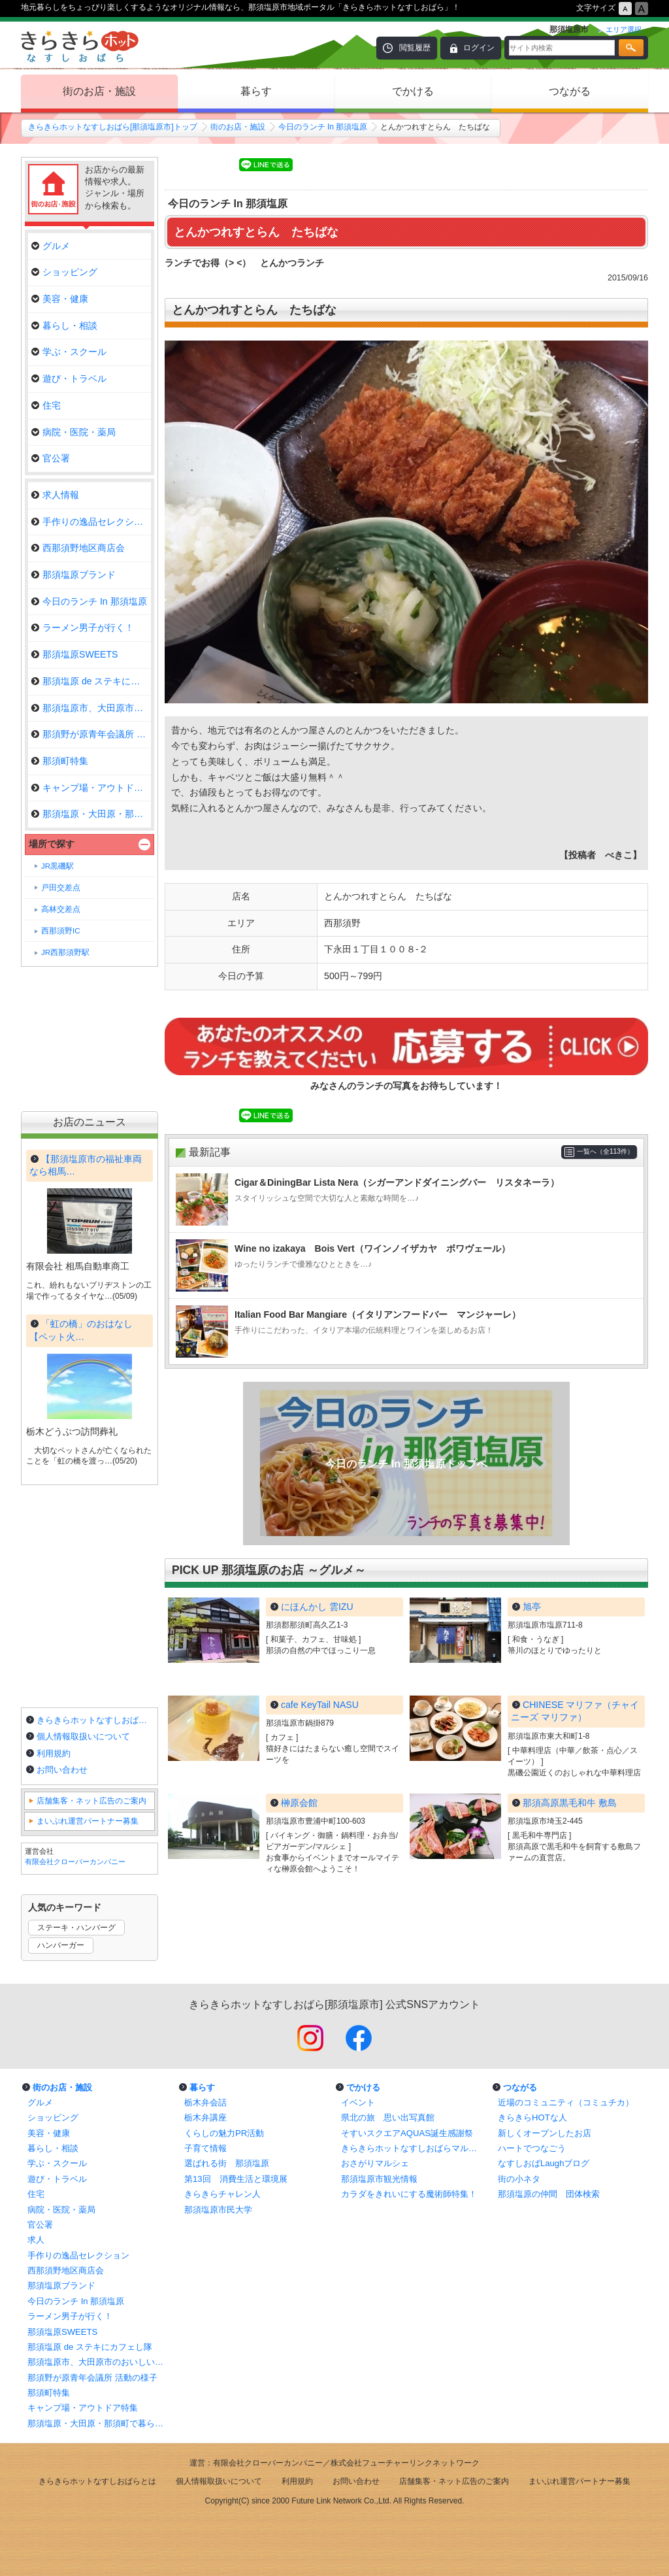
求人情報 (55, 495)
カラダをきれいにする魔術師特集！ (409, 2194)
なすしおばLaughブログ (543, 2163)
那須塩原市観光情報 (379, 2179)
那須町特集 (59, 761)
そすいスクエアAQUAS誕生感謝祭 (407, 2133)
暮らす (256, 91)
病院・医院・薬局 (73, 432)
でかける (413, 91)
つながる (570, 91)
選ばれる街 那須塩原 (226, 2163)
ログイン (479, 47)
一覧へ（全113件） (605, 1151)
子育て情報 (205, 2148)
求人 (35, 2240)
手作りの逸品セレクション (91, 521)
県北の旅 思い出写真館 (387, 2117)
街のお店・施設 (99, 91)
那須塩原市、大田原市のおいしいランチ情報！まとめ (99, 2362)
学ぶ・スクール (68, 351)
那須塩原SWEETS (74, 654)
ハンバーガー (60, 1945)
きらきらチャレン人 (222, 2194)
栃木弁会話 (205, 2102)
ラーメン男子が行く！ (82, 627)
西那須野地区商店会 (78, 548)
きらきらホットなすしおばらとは (95, 1720)
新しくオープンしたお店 (544, 2133)
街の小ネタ (519, 2179)
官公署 (50, 458)
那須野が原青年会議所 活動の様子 (92, 2378)
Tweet (182, 165)
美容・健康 (59, 298)
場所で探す (51, 844)
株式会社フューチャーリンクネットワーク (405, 2462)
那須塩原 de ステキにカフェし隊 (91, 681)
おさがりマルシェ (375, 2163)
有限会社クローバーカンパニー (75, 1861)
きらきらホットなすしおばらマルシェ (413, 2148)
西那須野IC (60, 931)
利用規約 (54, 1753)
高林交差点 (60, 909)
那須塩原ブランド (73, 574)
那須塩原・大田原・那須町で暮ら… (91, 814)
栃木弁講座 (205, 2117)
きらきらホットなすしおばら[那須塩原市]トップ (112, 126)
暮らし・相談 (64, 325)
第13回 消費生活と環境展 (235, 2179)
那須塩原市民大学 (218, 2210)
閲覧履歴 (415, 47)
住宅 (46, 405)
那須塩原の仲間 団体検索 (549, 2194)
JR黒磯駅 (57, 866)
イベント (358, 2102)
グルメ (50, 246)
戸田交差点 (60, 888)
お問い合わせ (62, 1770)
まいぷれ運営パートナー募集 (88, 1821)
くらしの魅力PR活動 (224, 2133)
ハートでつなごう (532, 2148)
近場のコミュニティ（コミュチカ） (566, 2102)
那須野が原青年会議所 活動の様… (91, 734)
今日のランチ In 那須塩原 (323, 126)
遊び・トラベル (68, 378)
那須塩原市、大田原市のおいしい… (91, 708)
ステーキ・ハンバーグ (76, 1927)
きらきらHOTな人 (532, 2117)
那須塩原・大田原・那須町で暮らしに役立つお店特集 (99, 2423)
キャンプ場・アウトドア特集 (91, 787)
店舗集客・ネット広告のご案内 (91, 1800)
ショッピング (64, 272)
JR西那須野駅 (65, 952)
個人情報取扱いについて (83, 1736)
